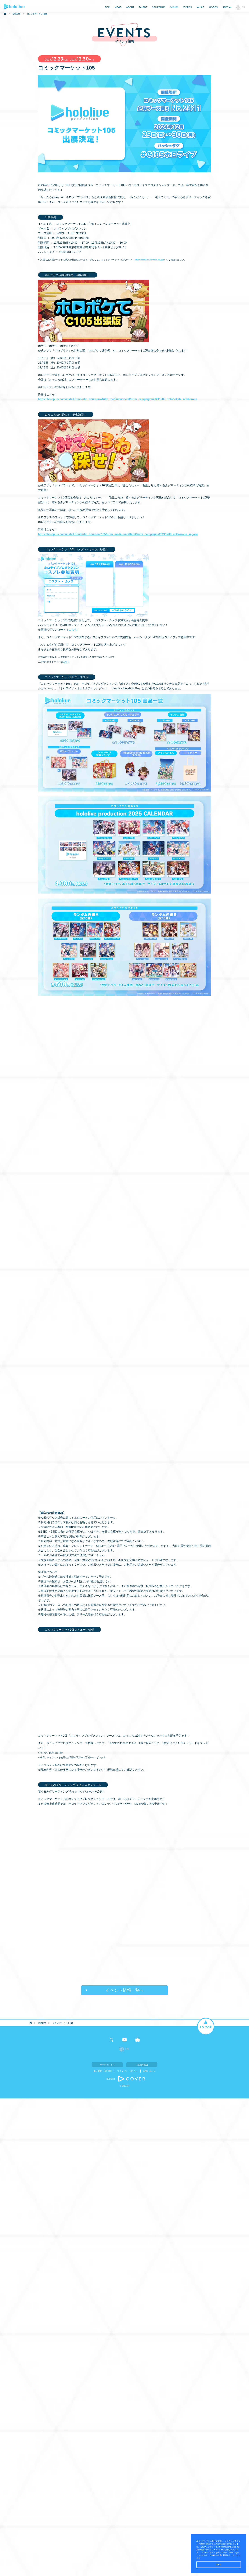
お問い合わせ (149, 2071)
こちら (72, 629)
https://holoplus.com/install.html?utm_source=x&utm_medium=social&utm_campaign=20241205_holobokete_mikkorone (117, 399)
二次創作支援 (142, 2065)
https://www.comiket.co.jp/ (149, 259)
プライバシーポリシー (127, 2071)
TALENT (143, 7)
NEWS (117, 7)
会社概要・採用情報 (103, 2071)
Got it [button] (218, 2564)
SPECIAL (227, 7)
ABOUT (130, 7)
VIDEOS (187, 7)
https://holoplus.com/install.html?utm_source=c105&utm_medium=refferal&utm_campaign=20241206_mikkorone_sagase (118, 534)
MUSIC (200, 7)
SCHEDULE (158, 7)
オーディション (107, 2065)
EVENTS (173, 7)
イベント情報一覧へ (124, 1990)
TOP (107, 7)
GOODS (213, 7)
